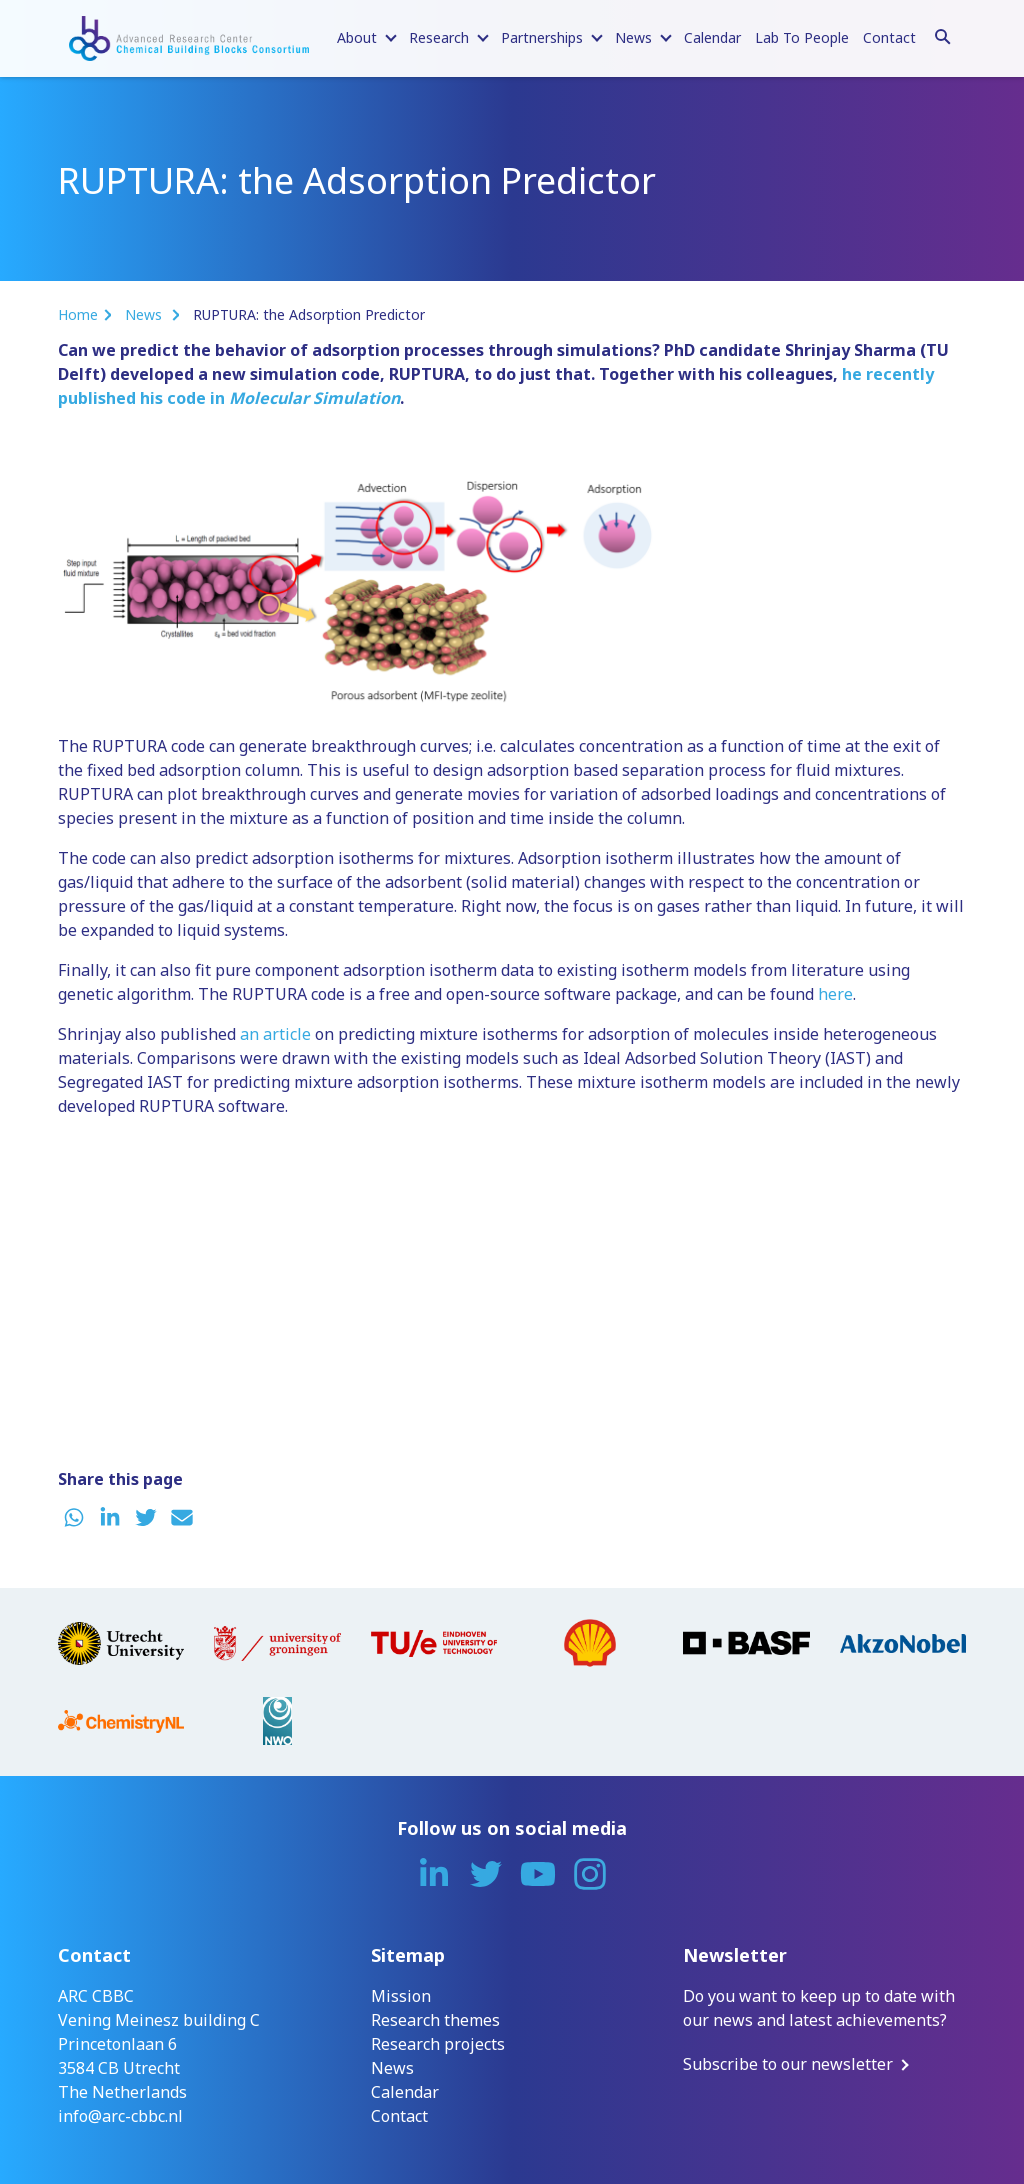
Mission (401, 1996)
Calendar (712, 37)
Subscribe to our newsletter (788, 2064)
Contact (889, 37)
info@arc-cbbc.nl (120, 2116)
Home (78, 314)
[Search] (943, 34)
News (145, 314)
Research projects (438, 2044)
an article (275, 1034)
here (835, 994)
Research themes (435, 2020)
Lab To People (802, 37)
